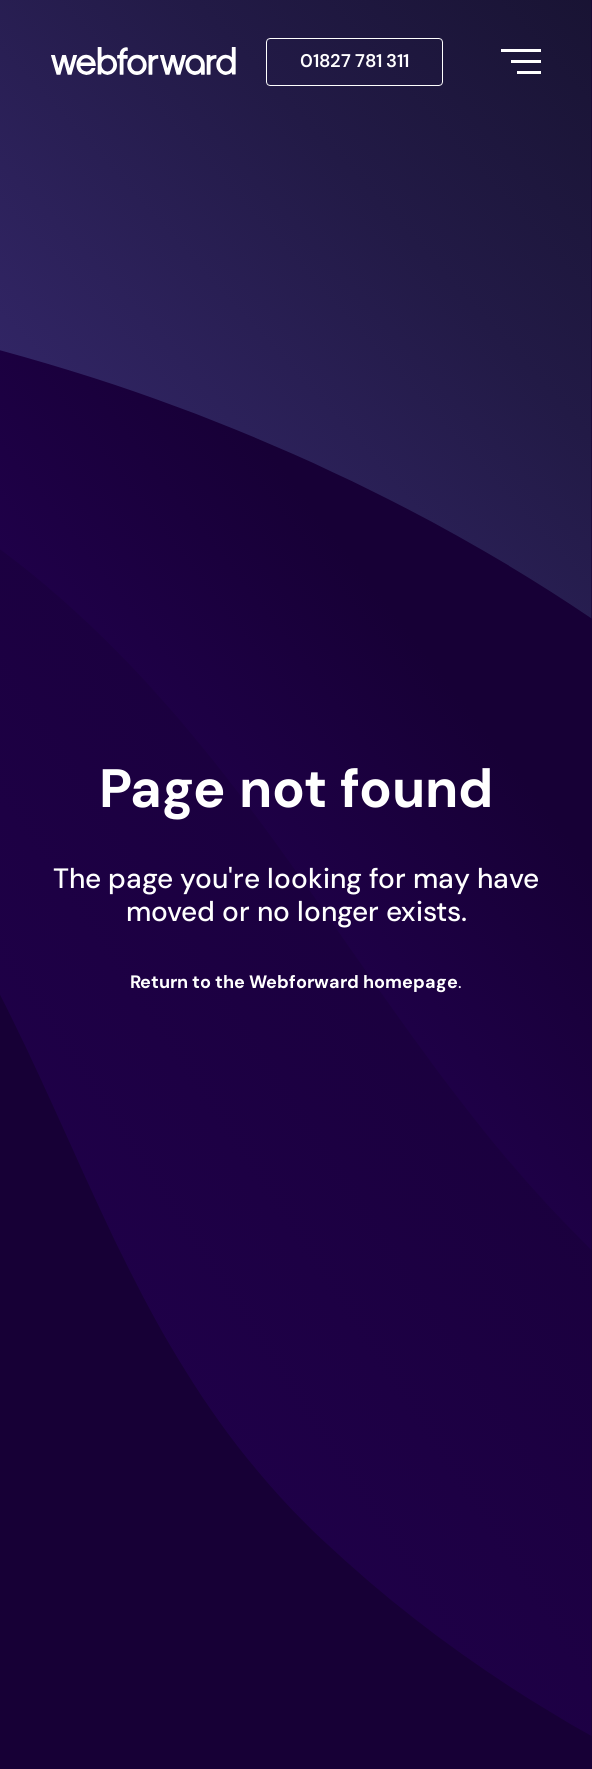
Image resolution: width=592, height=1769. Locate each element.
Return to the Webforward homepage (294, 982)
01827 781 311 (354, 61)
